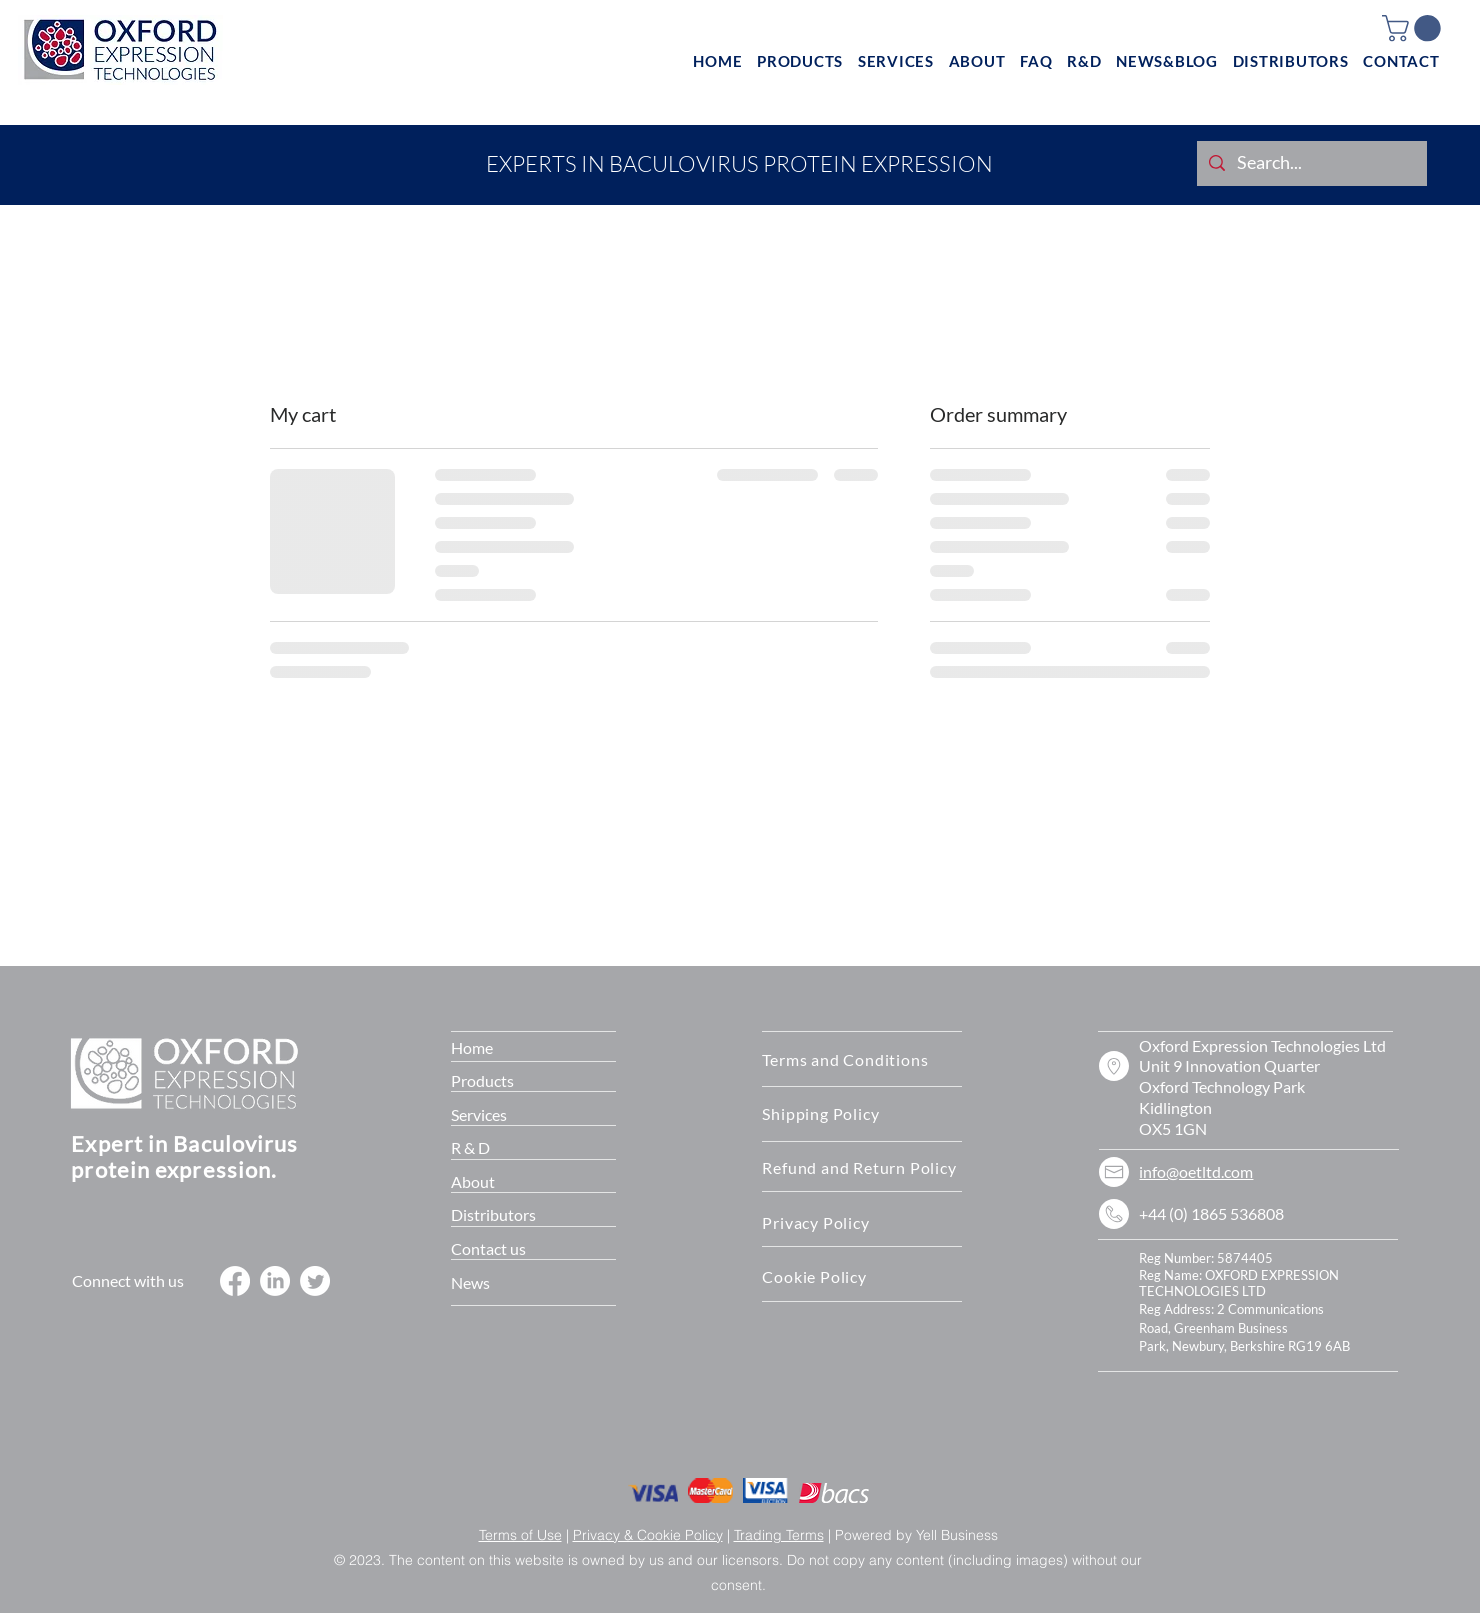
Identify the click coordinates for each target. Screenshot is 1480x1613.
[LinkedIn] (275, 1281)
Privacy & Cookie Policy (648, 1535)
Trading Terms (779, 1535)
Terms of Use (520, 1535)
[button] (1414, 28)
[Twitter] (315, 1281)
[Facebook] (235, 1281)
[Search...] (1311, 163)
